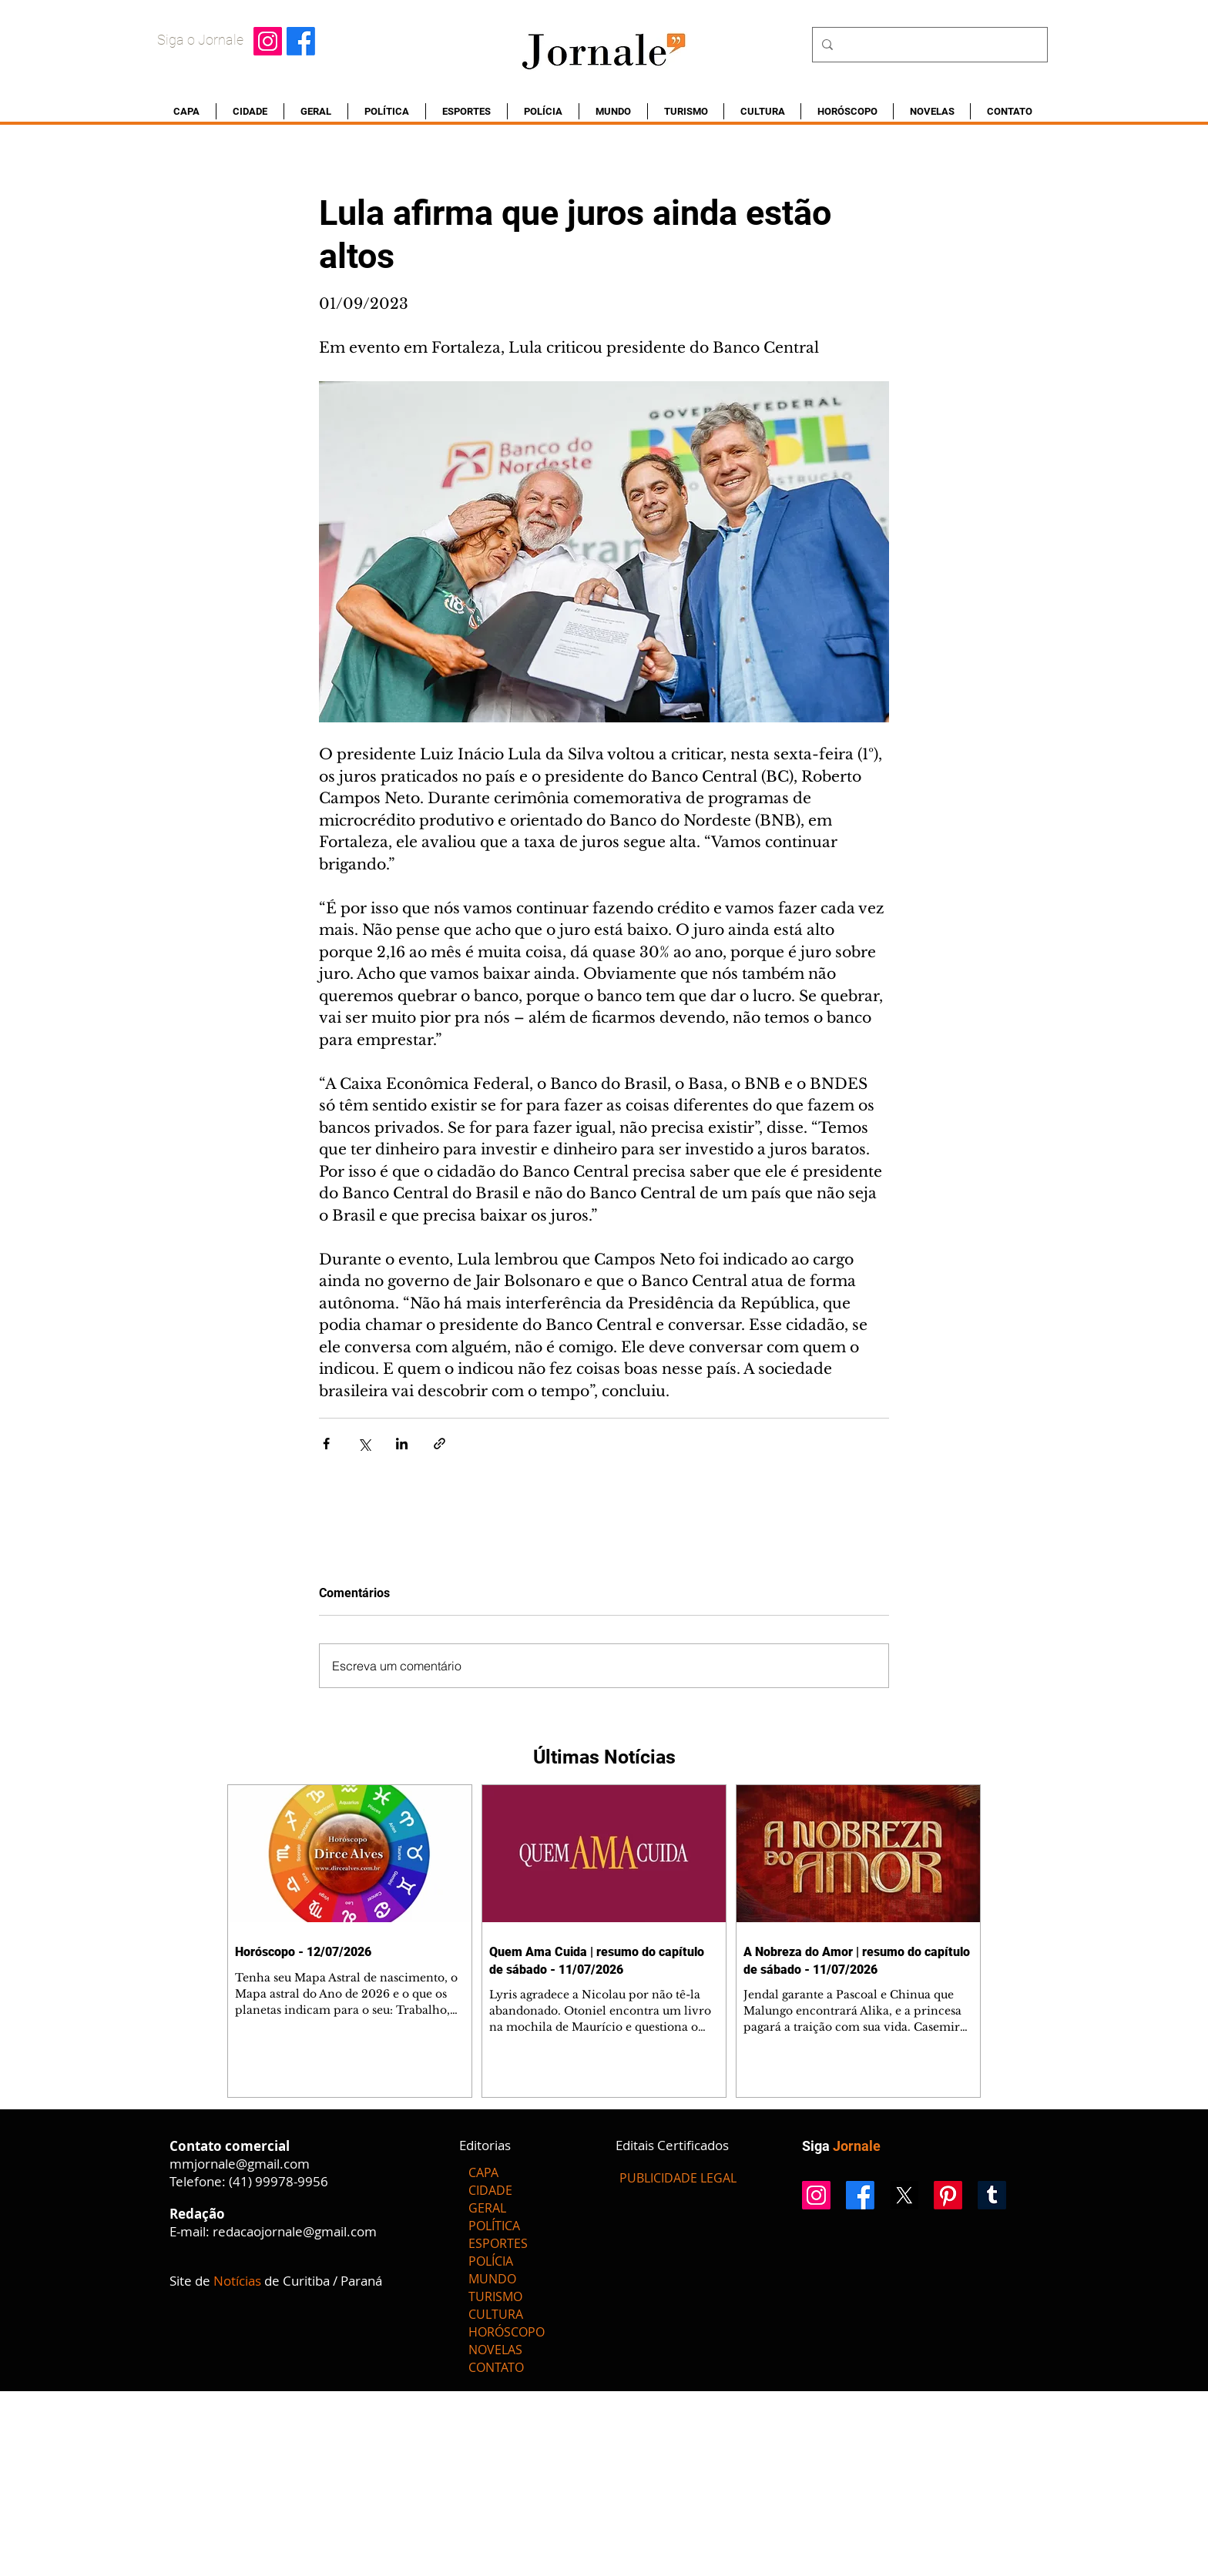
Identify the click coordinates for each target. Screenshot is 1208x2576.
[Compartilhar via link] (439, 1443)
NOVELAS (495, 2349)
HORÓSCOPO (506, 2331)
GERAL (487, 2207)
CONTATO (496, 2367)
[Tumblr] (992, 2195)
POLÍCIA (490, 2261)
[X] (904, 2195)
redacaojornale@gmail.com (295, 2231)
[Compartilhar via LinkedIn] (401, 1443)
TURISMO (495, 2296)
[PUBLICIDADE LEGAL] (678, 2178)
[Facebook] (301, 41)
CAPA (483, 2172)
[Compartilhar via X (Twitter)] (364, 1443)
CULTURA (495, 2314)
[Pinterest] (948, 2195)
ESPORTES (498, 2243)
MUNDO (492, 2278)
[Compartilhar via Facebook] (326, 1443)
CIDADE (490, 2190)
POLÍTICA (494, 2225)
